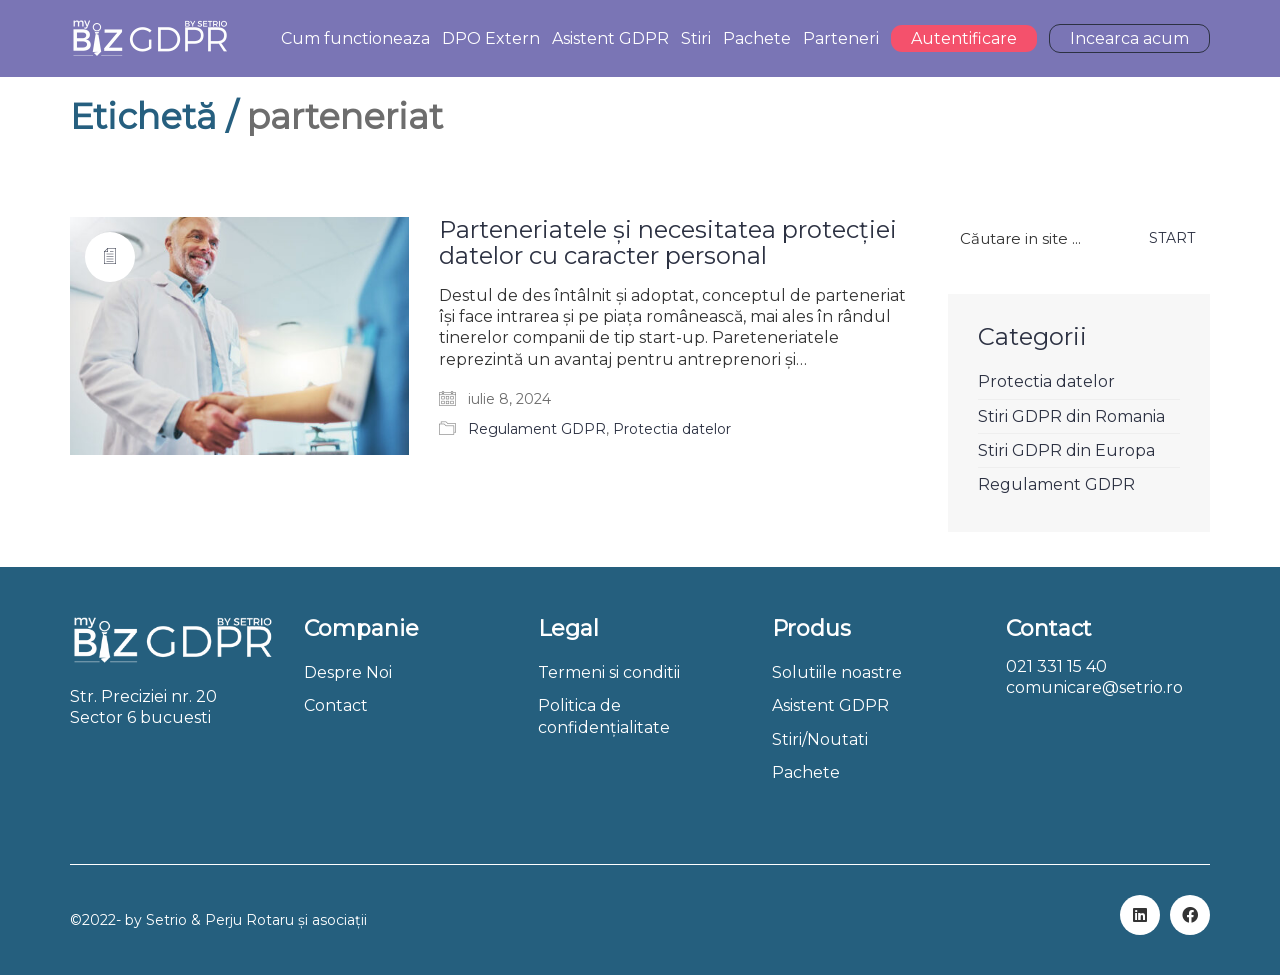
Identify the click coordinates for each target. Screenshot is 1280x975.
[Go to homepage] (149, 38)
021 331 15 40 (1056, 666)
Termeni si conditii (609, 672)
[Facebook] (1190, 915)
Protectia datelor (672, 429)
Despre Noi (348, 672)
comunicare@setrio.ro (1094, 687)
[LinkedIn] (1140, 915)
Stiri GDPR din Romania (1071, 416)
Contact (336, 705)
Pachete (806, 772)
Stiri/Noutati (820, 739)
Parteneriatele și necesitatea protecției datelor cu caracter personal (668, 243)
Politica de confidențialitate (604, 716)
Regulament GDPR (537, 429)
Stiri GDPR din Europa (1066, 450)
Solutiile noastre (837, 672)
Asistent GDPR (830, 705)
